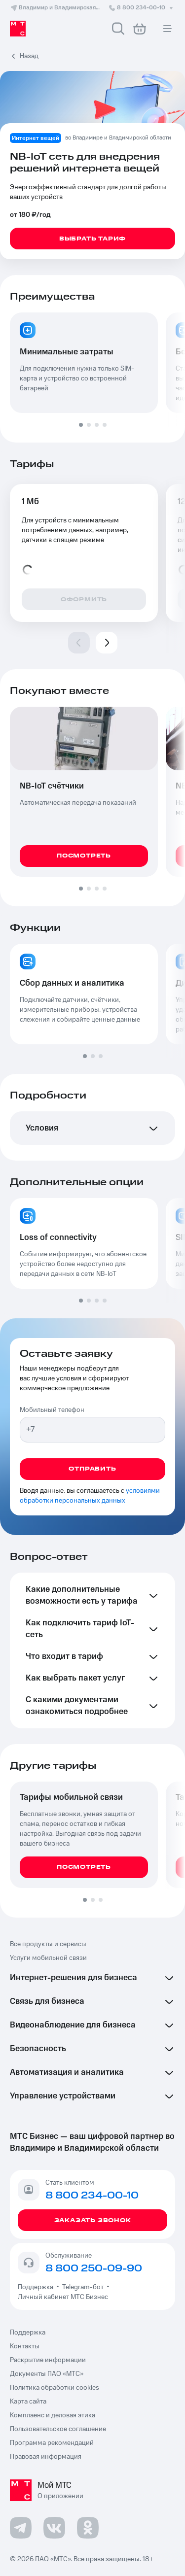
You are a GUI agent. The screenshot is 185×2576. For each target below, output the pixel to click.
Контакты (24, 2346)
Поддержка (37, 2287)
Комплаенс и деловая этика (52, 2415)
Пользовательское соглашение (58, 2429)
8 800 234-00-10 (141, 7)
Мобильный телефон (52, 1410)
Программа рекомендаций (52, 2443)
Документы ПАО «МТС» (46, 2374)
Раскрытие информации (48, 2360)
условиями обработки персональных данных (90, 1496)
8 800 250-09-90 (93, 2268)
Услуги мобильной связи (48, 1958)
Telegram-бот (83, 2287)
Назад (29, 56)
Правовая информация (45, 2457)
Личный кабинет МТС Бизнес (63, 2297)
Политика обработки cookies (54, 2388)
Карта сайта (28, 2401)
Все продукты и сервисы (48, 1944)
